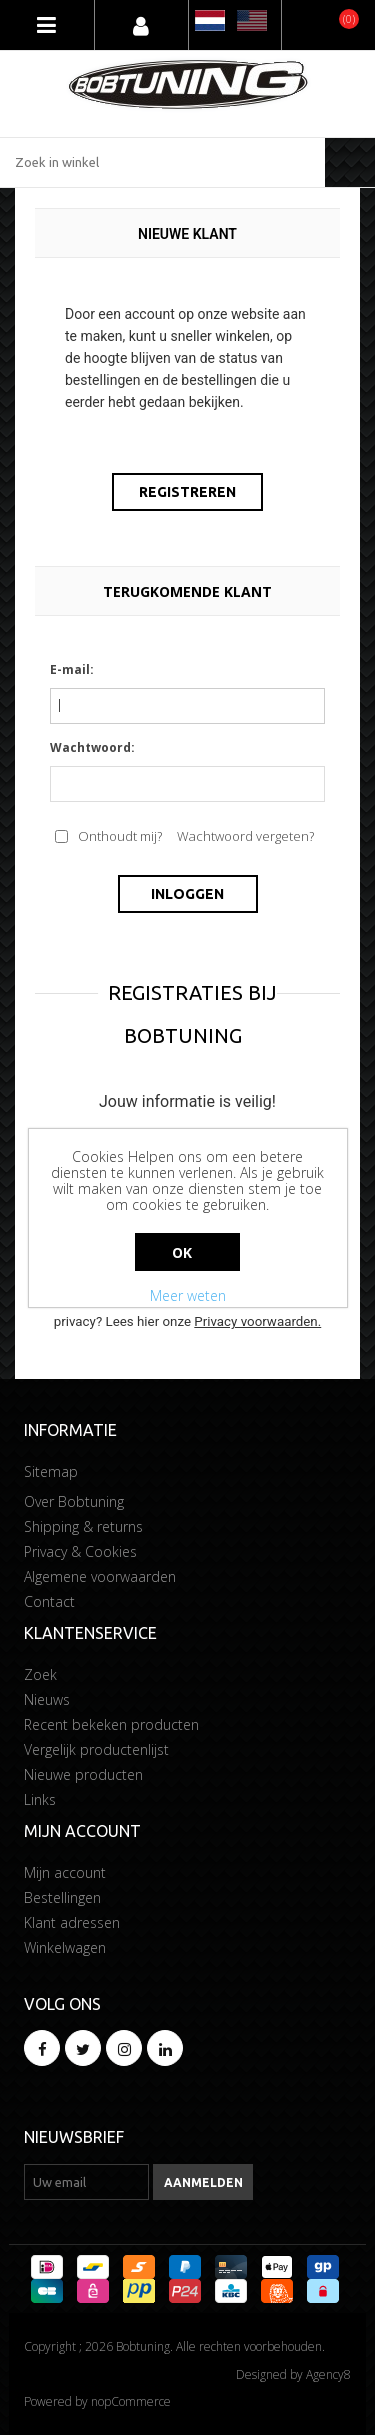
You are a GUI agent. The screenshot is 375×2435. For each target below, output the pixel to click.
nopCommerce (131, 2401)
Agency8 (328, 2374)
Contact (49, 1601)
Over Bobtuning (74, 1501)
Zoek (40, 1674)
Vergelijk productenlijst (96, 1749)
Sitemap (51, 1471)
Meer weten (188, 1295)
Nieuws (47, 1699)
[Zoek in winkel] (162, 162)
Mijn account (65, 1872)
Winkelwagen (65, 1947)
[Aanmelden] (86, 2182)
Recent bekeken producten (111, 1724)
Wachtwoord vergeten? (245, 836)
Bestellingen (62, 1897)
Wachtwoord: (92, 747)
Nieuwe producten (83, 1774)
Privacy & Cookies (80, 1551)
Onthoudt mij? (120, 836)
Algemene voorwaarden (100, 1576)
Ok (182, 1252)
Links (40, 1799)
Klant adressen (72, 1922)
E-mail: (72, 669)
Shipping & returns (83, 1526)
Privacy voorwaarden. (257, 1321)
